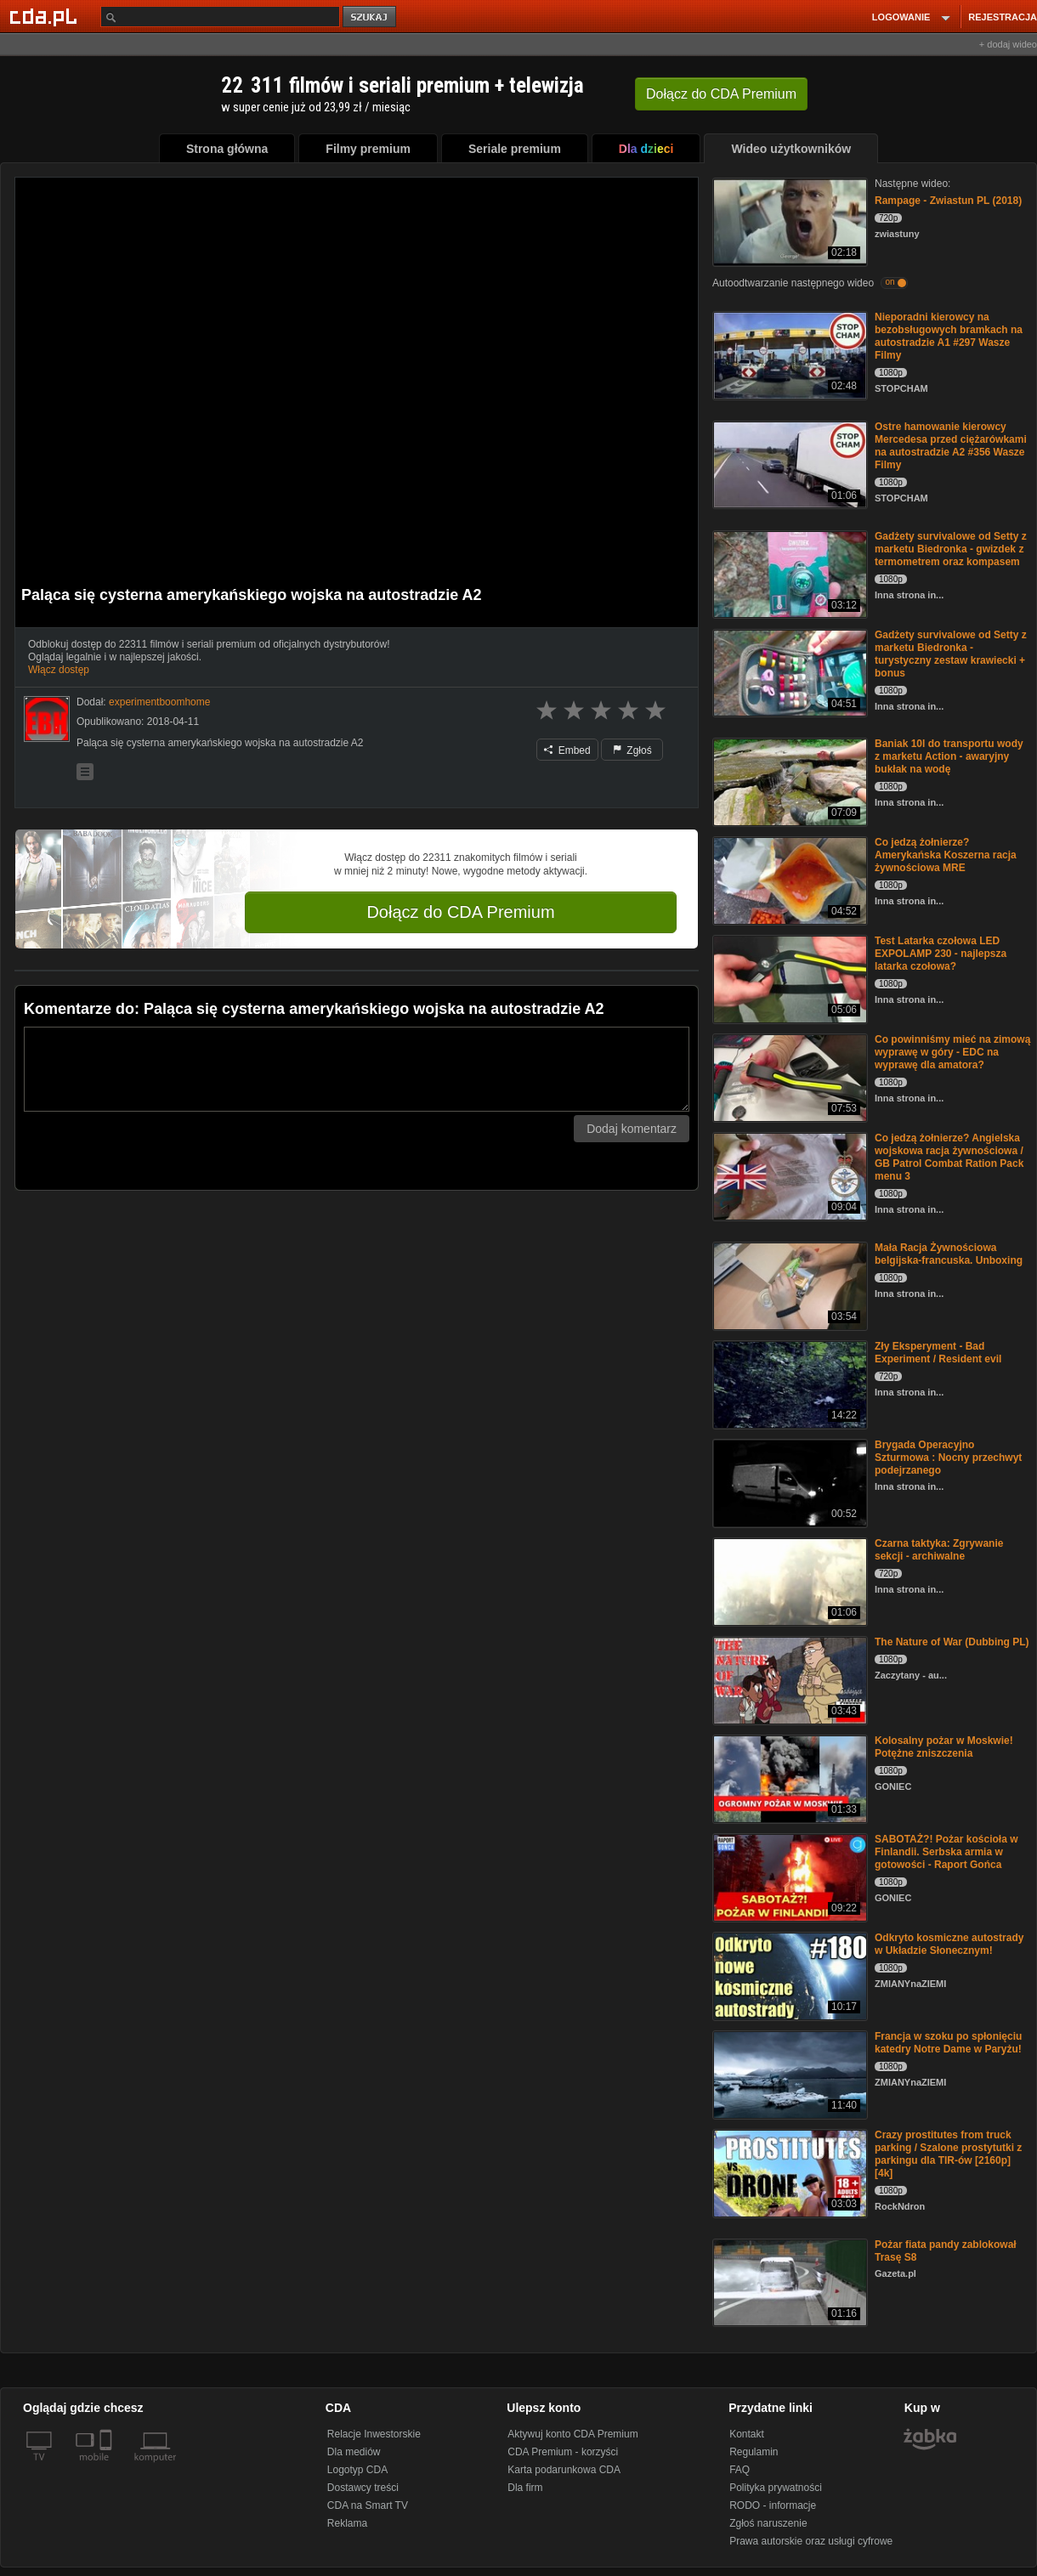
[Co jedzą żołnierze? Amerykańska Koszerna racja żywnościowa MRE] (788, 879)
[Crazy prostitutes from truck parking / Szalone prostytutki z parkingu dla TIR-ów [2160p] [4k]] (788, 2172)
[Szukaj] (220, 16)
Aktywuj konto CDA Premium (572, 2434)
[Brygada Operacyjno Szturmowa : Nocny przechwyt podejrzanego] (788, 1482)
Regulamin (753, 2452)
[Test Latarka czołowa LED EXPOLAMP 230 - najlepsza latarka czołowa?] (788, 978)
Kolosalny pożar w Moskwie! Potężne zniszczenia (944, 1747)
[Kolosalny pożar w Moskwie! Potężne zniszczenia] (788, 1777)
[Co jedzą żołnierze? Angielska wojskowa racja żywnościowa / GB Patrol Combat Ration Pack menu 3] (788, 1175)
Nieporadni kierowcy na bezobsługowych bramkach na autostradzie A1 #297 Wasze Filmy (949, 336)
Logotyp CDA (357, 2470)
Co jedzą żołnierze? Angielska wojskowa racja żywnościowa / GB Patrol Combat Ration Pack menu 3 (949, 1157)
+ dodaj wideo (1008, 44)
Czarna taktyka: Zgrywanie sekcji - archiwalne (939, 1549)
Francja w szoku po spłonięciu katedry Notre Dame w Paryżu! (948, 2042)
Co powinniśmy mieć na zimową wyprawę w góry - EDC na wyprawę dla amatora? (952, 1052)
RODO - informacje (772, 2505)
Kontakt (746, 2434)
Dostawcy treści (363, 2488)
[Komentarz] (356, 1069)
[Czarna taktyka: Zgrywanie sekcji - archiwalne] (788, 1580)
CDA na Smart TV (367, 2505)
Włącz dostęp (58, 670)
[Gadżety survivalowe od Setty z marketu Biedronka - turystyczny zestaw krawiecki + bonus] (788, 672)
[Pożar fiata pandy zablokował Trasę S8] (788, 2281)
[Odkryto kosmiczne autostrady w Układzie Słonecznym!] (788, 1975)
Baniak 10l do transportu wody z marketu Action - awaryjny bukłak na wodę (949, 756)
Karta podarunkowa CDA (563, 2470)
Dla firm (524, 2488)
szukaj (371, 17)
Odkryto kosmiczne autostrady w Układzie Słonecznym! (949, 1944)
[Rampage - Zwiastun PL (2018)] (788, 220)
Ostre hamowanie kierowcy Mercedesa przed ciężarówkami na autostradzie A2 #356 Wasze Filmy (951, 446)
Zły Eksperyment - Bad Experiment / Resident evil (938, 1352)
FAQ (739, 2470)
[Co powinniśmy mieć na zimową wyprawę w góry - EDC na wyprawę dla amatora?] (788, 1076)
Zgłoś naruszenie (768, 2523)
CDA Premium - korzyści (562, 2452)
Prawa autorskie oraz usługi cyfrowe (810, 2541)
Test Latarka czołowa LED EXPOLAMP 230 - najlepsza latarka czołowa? (940, 953)
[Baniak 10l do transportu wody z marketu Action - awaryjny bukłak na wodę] (788, 781)
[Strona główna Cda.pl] (46, 16)
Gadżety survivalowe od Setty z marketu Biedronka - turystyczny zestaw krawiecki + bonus (951, 654)
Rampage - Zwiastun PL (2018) (948, 201)
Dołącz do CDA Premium (460, 912)
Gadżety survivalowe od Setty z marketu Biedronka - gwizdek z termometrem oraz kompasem (951, 549)
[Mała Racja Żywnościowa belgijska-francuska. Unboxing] (788, 1285)
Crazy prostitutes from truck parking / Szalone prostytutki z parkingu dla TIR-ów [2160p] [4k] (948, 2154)
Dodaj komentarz (631, 1128)
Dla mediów (354, 2452)
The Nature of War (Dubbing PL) (952, 1642)
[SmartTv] (108, 2467)
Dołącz (721, 94)
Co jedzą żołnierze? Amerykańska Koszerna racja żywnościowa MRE (946, 855)
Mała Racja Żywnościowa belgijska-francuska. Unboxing (949, 1254)
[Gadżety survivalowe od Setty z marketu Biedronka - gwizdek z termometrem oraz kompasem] (788, 573)
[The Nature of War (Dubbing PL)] (788, 1679)
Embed (567, 750)
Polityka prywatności (775, 2488)
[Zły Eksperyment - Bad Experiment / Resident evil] (788, 1383)
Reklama (347, 2523)
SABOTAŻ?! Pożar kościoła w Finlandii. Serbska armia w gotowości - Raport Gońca (946, 1852)
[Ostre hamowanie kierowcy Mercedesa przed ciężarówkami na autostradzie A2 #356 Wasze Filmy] (788, 464)
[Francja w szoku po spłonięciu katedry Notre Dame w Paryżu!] (788, 2073)
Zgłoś (632, 750)
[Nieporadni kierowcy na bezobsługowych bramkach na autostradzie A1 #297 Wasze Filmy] (788, 354)
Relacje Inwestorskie (374, 2434)
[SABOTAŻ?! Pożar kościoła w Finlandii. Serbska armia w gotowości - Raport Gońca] (788, 1876)
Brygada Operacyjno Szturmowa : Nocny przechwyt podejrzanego (948, 1457)
